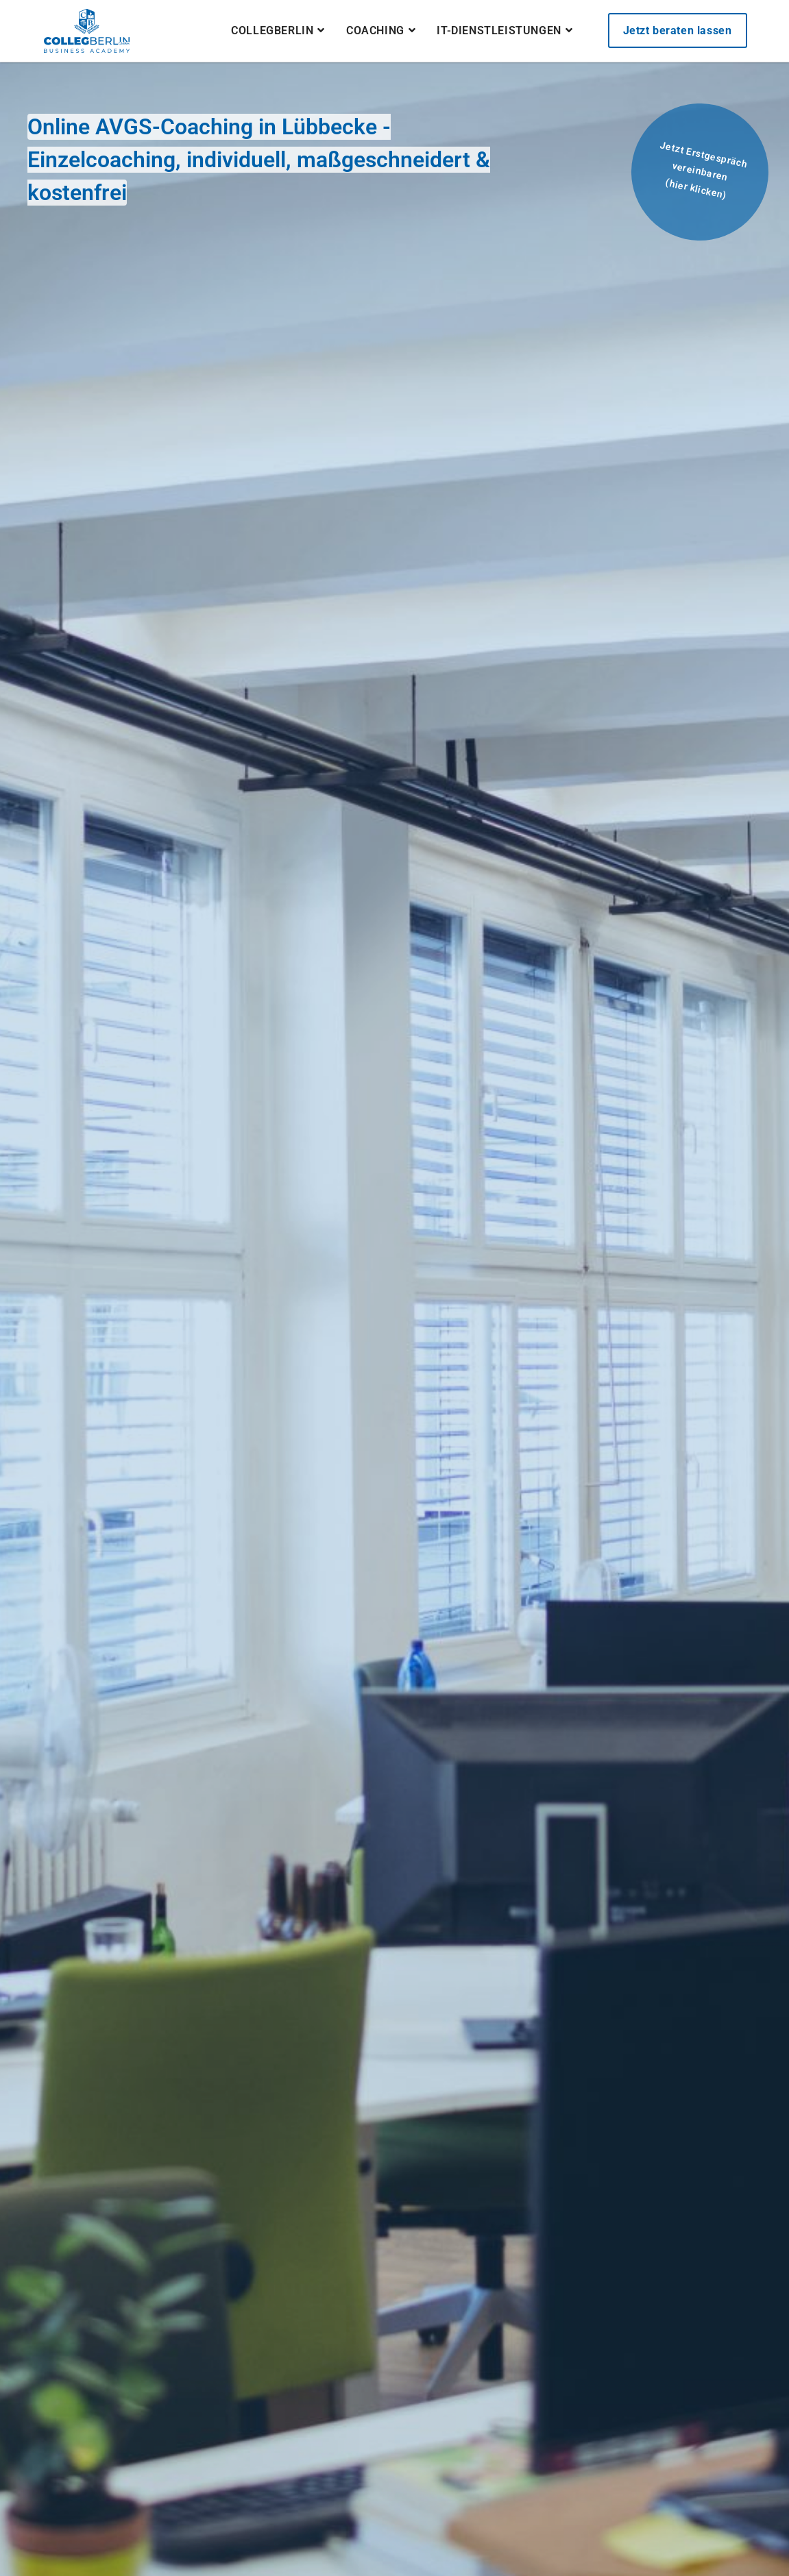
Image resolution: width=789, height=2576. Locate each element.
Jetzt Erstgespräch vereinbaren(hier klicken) (703, 170)
